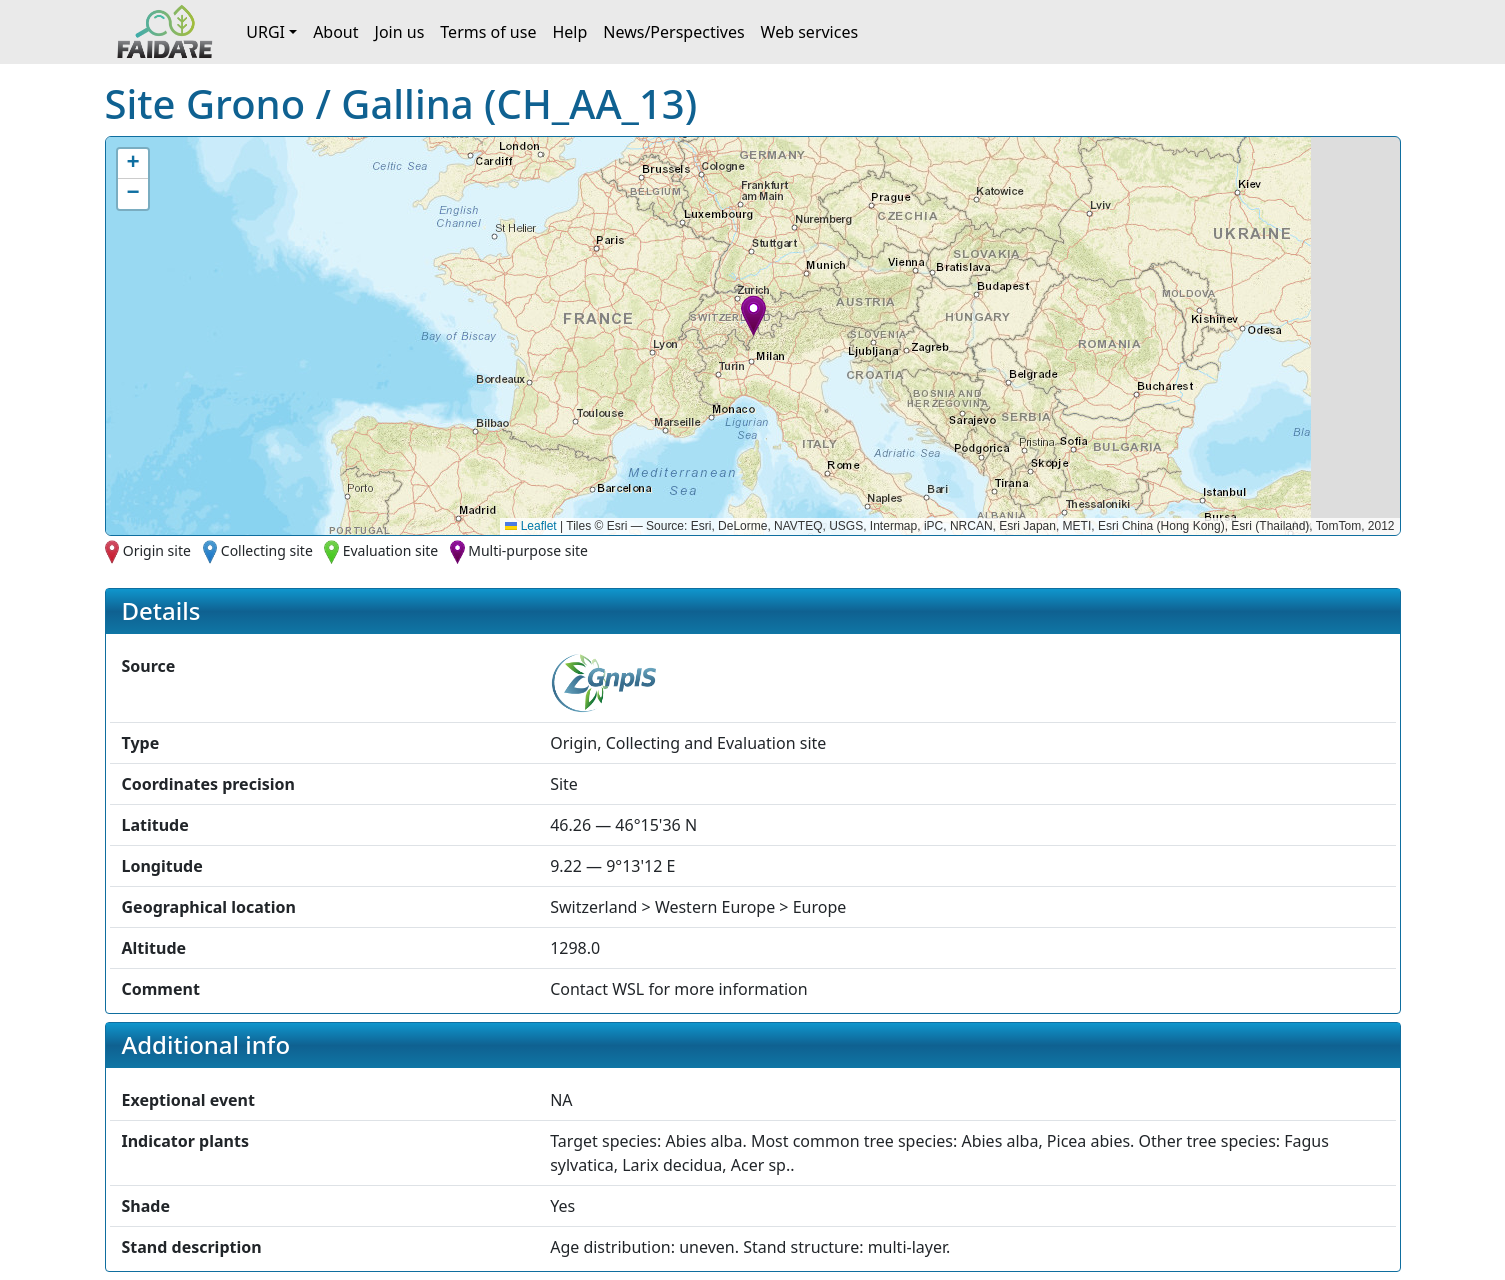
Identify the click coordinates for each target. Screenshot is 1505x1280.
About (335, 32)
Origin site (157, 550)
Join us (400, 32)
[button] (753, 315)
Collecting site (267, 550)
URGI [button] (265, 32)
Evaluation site (391, 550)
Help (569, 32)
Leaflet (530, 526)
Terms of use (488, 32)
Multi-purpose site (528, 550)
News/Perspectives (673, 32)
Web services (810, 32)
